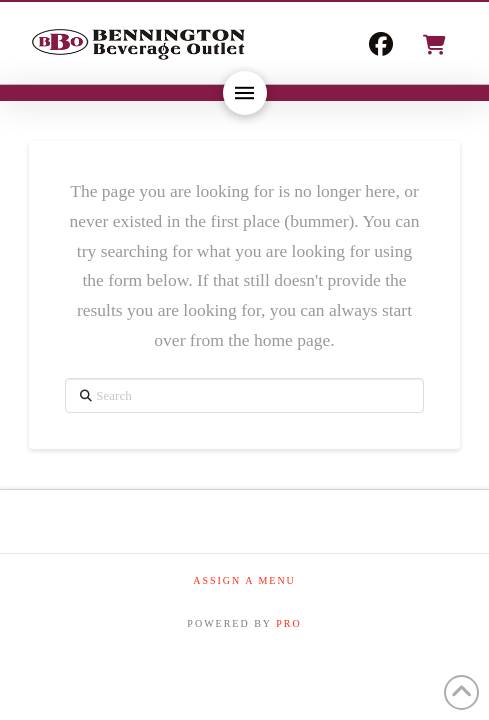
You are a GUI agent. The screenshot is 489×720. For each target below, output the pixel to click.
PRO (288, 623)
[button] (433, 45)
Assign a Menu (244, 580)
